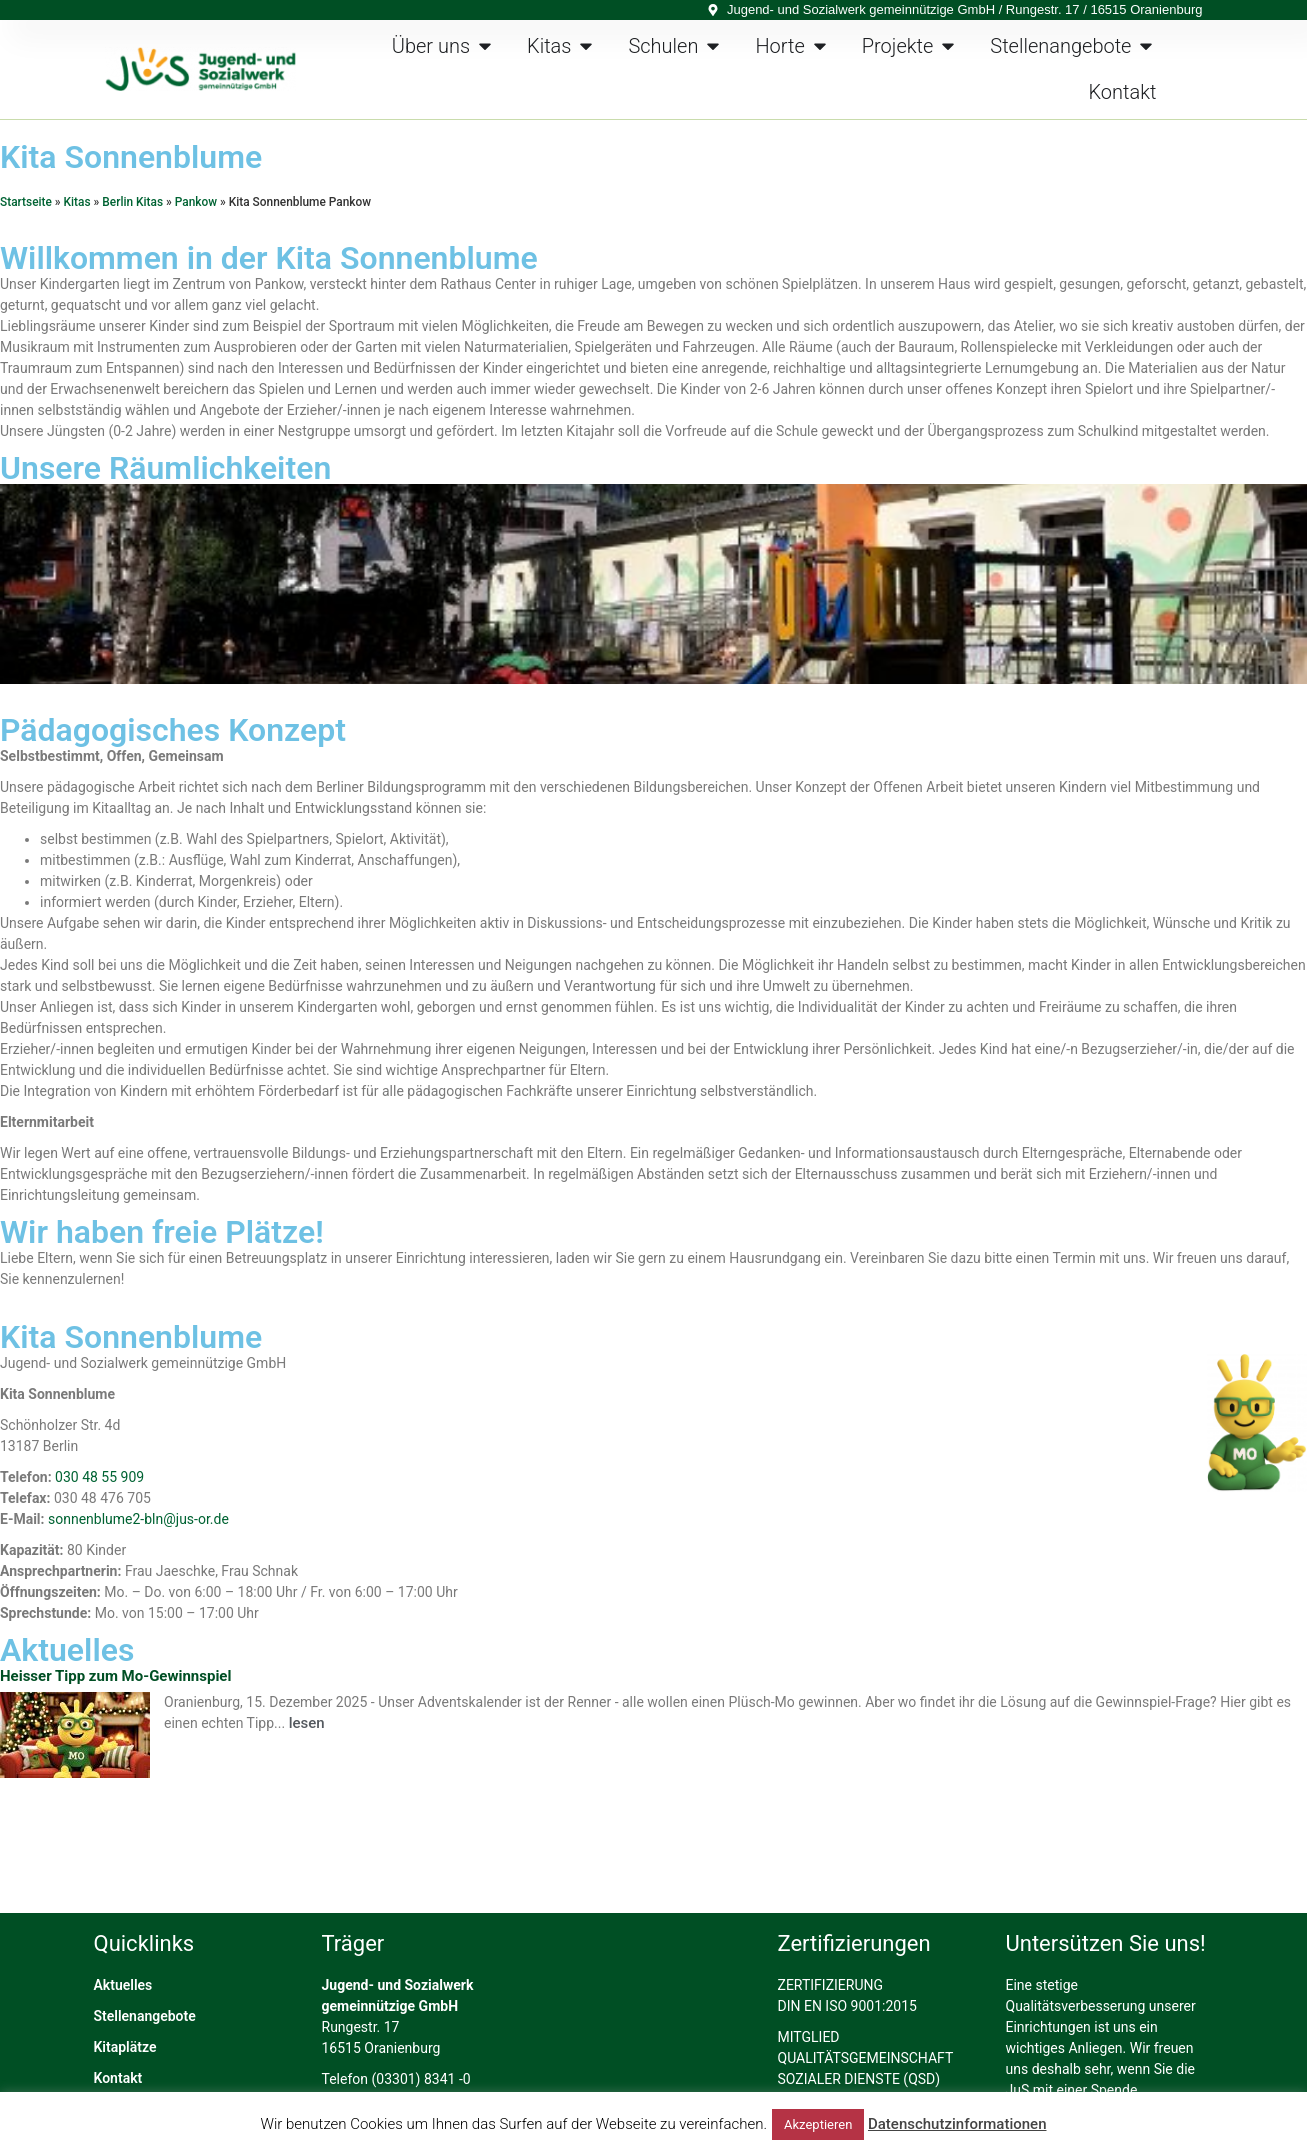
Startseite (26, 202)
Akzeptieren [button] (818, 2124)
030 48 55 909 (99, 1477)
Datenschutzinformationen (957, 2124)
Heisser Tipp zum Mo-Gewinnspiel (115, 1676)
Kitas (77, 202)
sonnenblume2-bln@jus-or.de (138, 1519)
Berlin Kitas (132, 202)
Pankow (196, 202)
